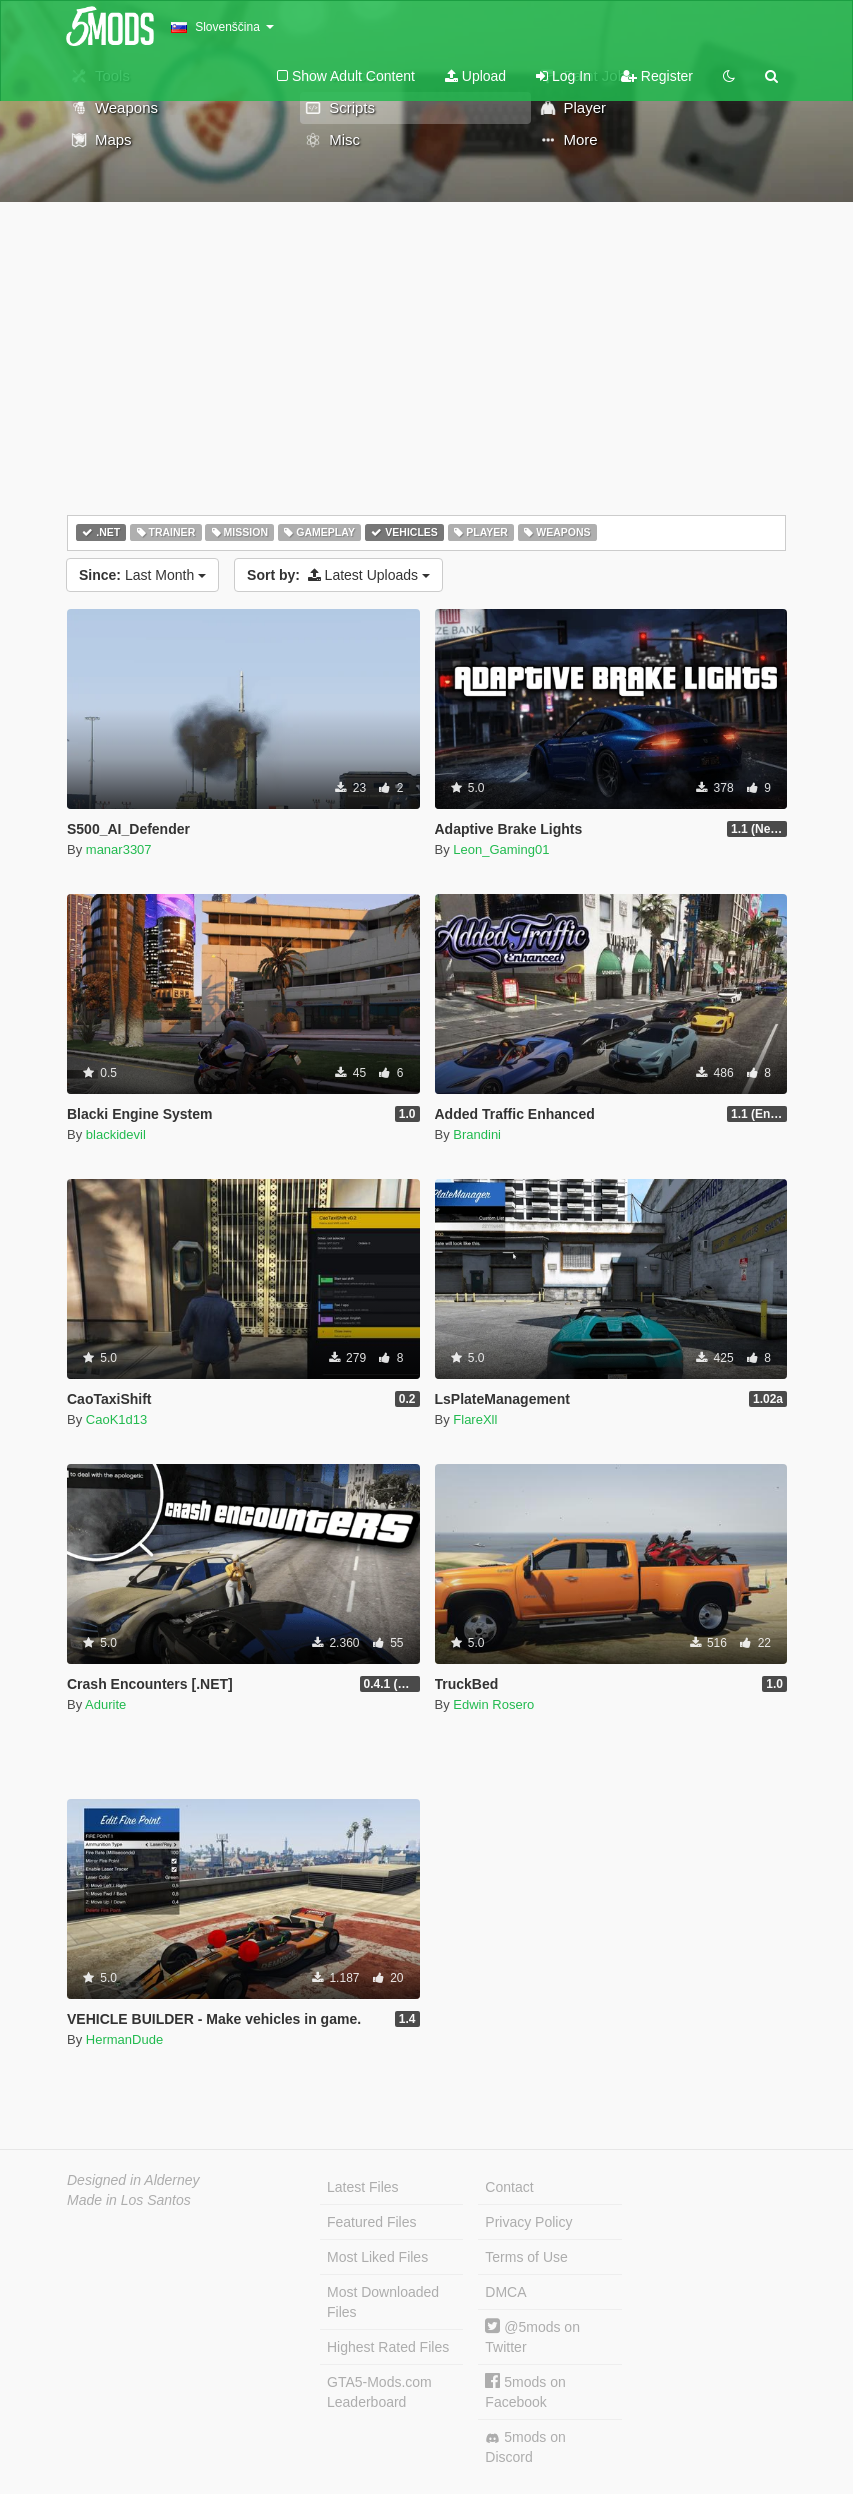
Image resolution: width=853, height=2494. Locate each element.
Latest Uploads (338, 575)
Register (657, 76)
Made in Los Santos (129, 2200)
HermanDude (124, 2039)
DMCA (505, 2292)
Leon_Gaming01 (501, 849)
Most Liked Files (377, 2257)
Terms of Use (526, 2257)
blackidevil (116, 1134)
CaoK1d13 (116, 1419)
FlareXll (475, 1419)
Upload (475, 76)
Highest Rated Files (388, 2347)
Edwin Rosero (493, 1704)
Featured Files (371, 2222)
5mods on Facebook (525, 2391)
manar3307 (119, 849)
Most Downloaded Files (383, 2302)
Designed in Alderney (133, 2180)
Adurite (105, 1704)
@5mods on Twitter (532, 2336)
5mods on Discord (525, 2447)
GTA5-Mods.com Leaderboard (379, 2392)
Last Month (142, 575)
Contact (509, 2187)
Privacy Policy (528, 2222)
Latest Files (363, 2187)
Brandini (477, 1134)
